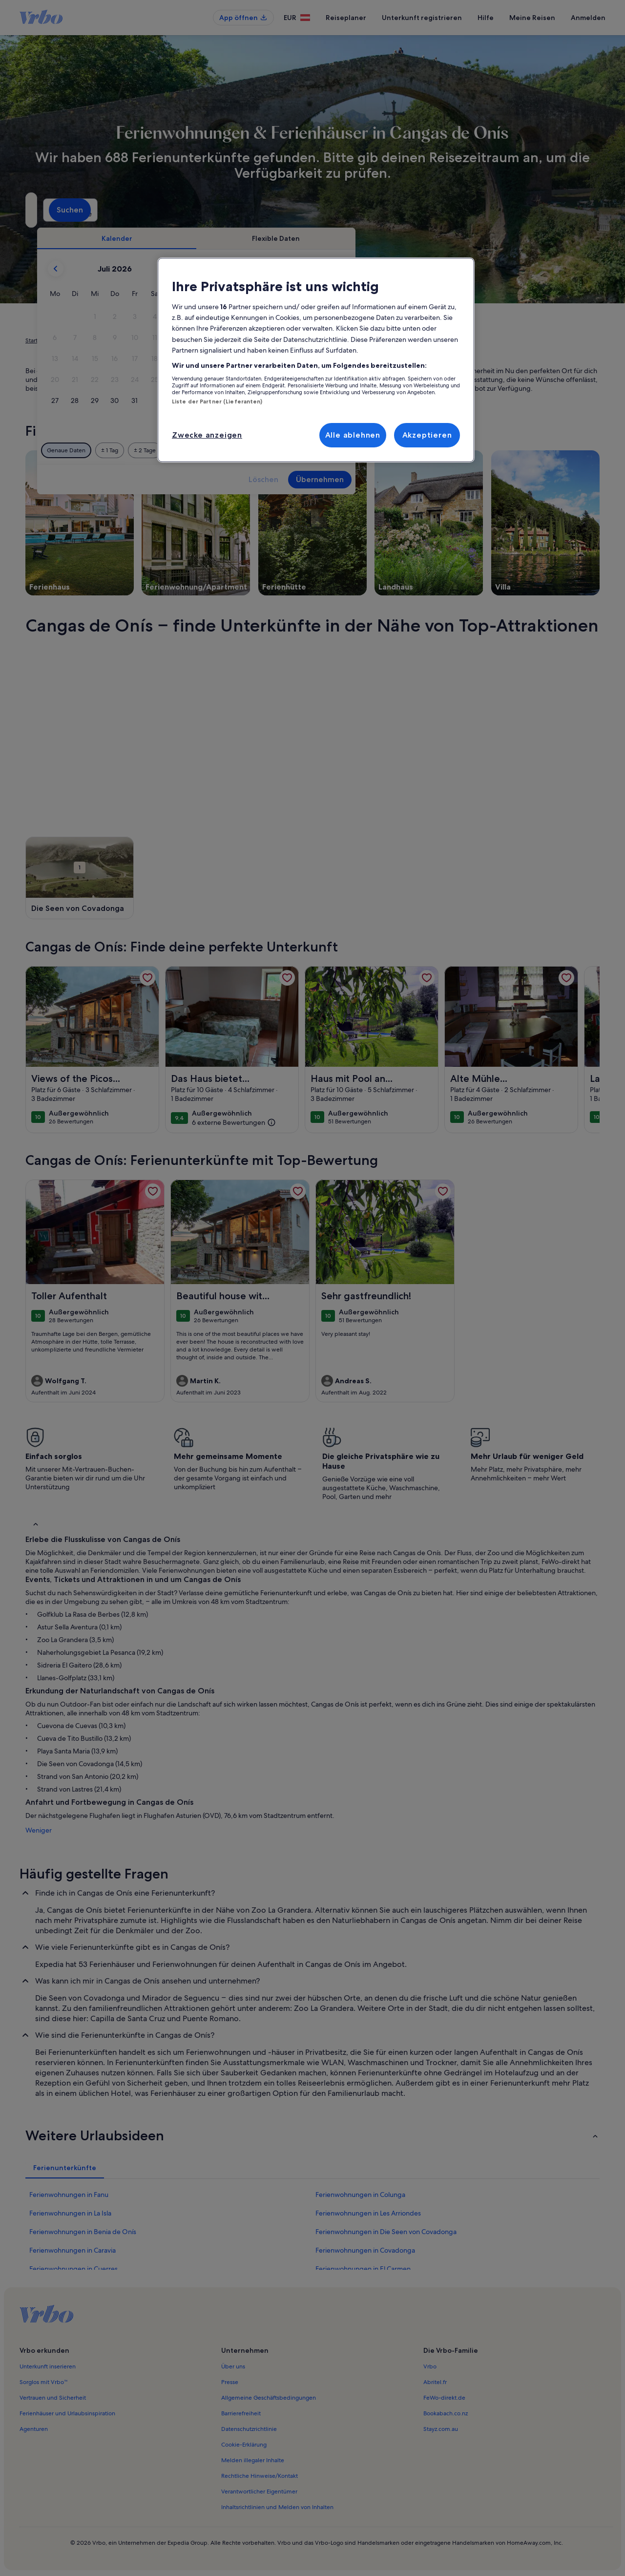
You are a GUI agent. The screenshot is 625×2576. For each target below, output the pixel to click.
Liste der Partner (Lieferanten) (217, 401)
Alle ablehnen (352, 435)
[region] (316, 360)
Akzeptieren (427, 435)
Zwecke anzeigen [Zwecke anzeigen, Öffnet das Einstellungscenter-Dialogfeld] (207, 435)
